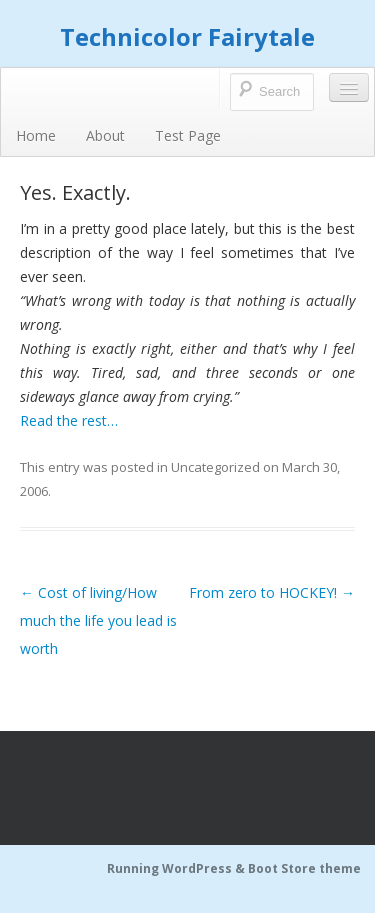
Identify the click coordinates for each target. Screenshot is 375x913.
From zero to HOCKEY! (272, 592)
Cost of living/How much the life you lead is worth (98, 620)
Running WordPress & (177, 868)
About (105, 135)
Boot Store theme (304, 868)
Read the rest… (69, 420)
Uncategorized (215, 467)
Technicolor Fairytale (187, 36)
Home (36, 135)
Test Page (188, 135)
